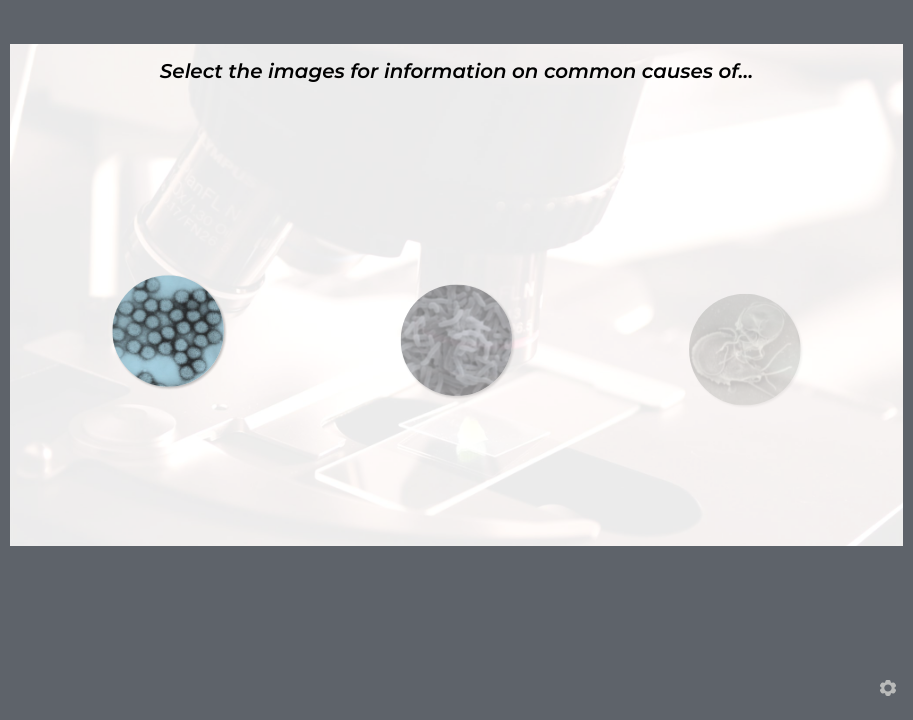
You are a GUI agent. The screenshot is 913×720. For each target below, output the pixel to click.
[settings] (888, 688)
